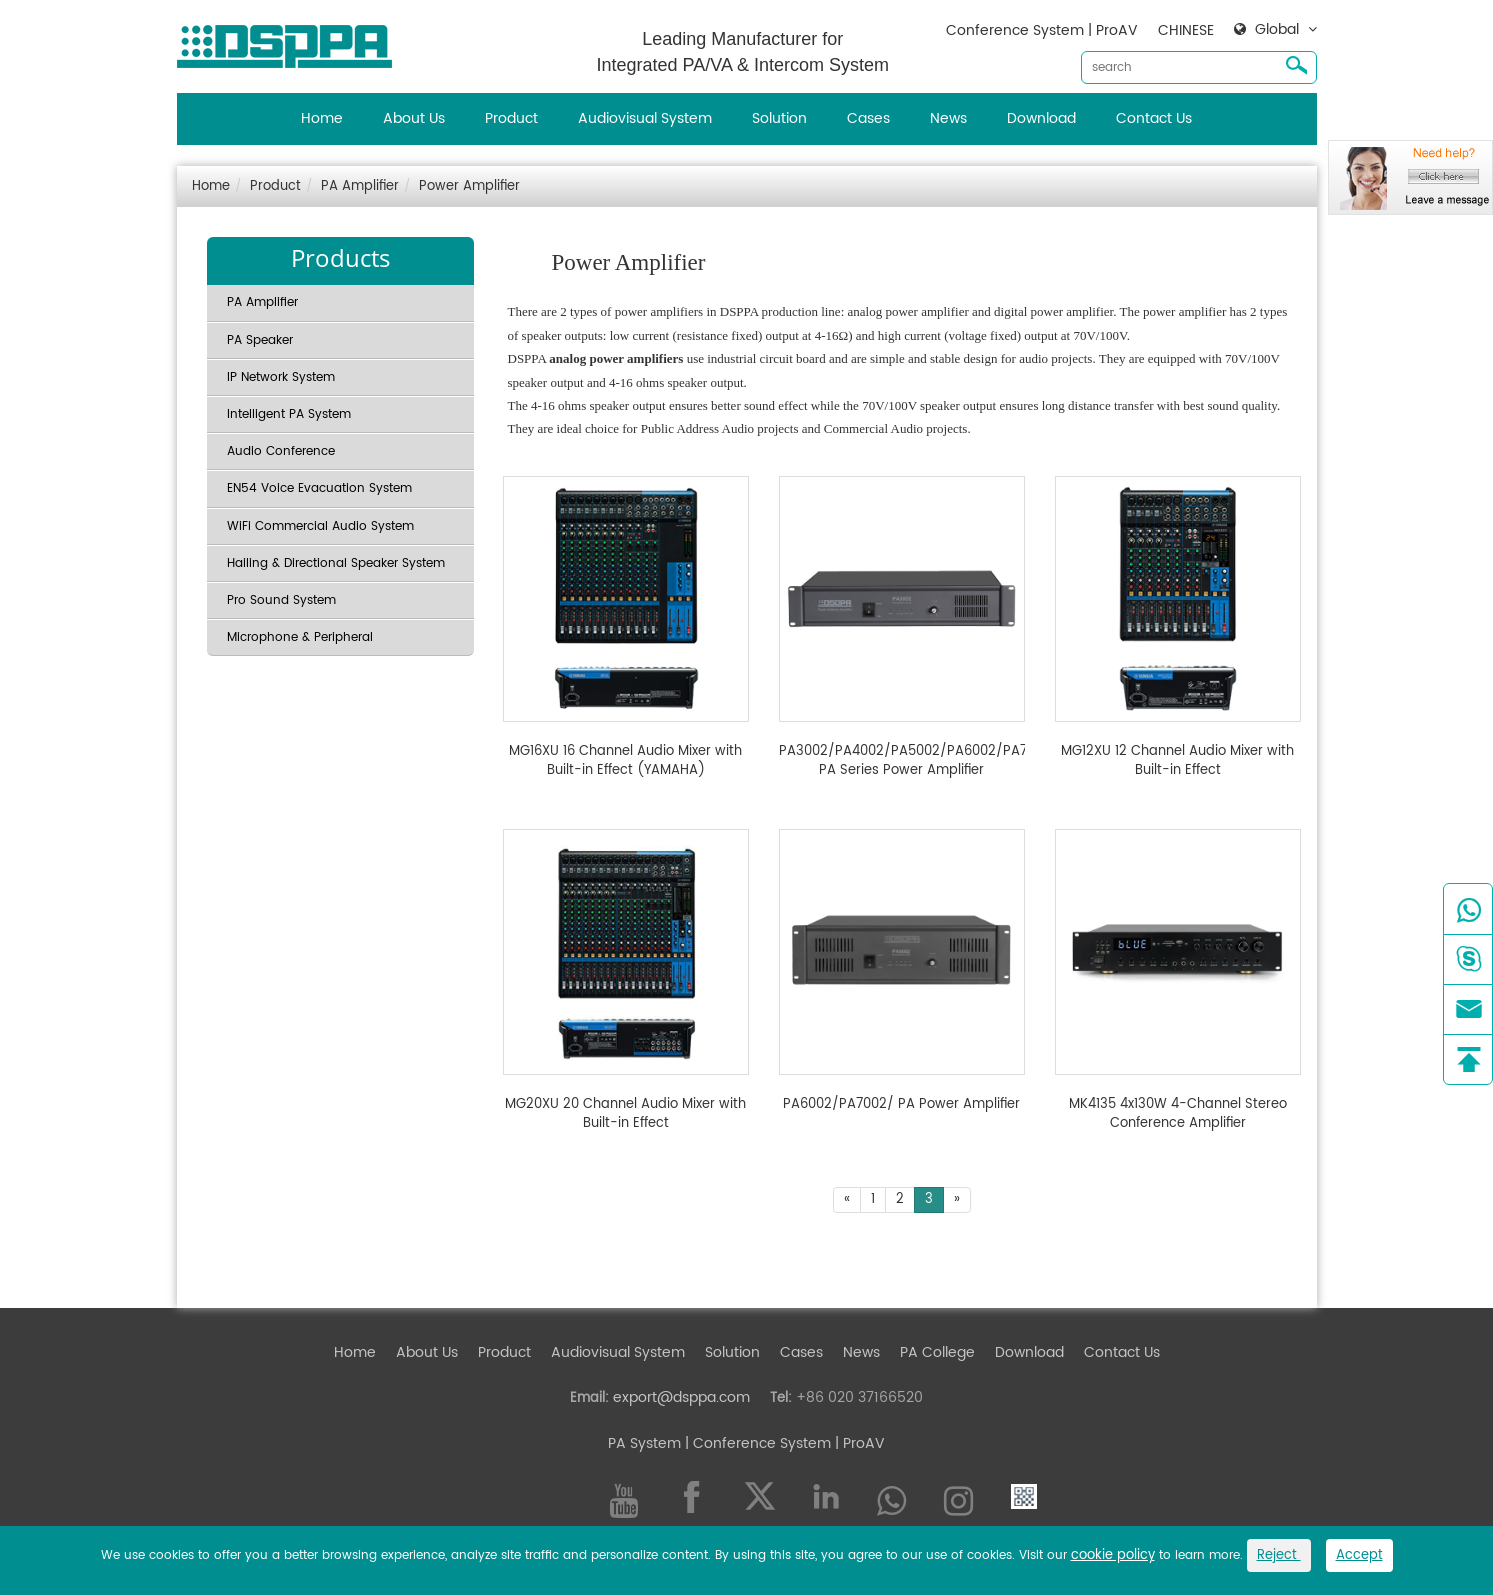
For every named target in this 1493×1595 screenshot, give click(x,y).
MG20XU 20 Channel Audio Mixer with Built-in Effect (625, 1114)
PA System (644, 1443)
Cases (868, 118)
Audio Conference (281, 451)
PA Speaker (260, 340)
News (948, 118)
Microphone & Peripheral (300, 637)
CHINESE (1186, 30)
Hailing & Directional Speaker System (336, 563)
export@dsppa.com (681, 1397)
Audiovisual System (645, 118)
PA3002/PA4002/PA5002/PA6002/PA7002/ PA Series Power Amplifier (902, 761)
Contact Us (1154, 118)
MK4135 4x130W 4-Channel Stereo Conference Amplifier (1178, 1114)
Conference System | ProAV (1042, 30)
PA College (937, 1352)
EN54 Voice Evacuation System (319, 488)
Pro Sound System (281, 600)
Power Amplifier (469, 186)
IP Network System (281, 377)
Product (511, 118)
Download (1041, 118)
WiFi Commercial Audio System (320, 526)
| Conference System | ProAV (783, 1443)
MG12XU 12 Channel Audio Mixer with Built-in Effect (1177, 761)
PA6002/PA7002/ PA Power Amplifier (901, 1105)
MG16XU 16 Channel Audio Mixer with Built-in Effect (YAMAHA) (625, 761)
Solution (779, 118)
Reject (1279, 1555)
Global (1277, 30)
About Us (414, 118)
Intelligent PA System (289, 414)
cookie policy (1113, 1555)
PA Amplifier (360, 186)
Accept (1359, 1555)
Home (322, 118)
